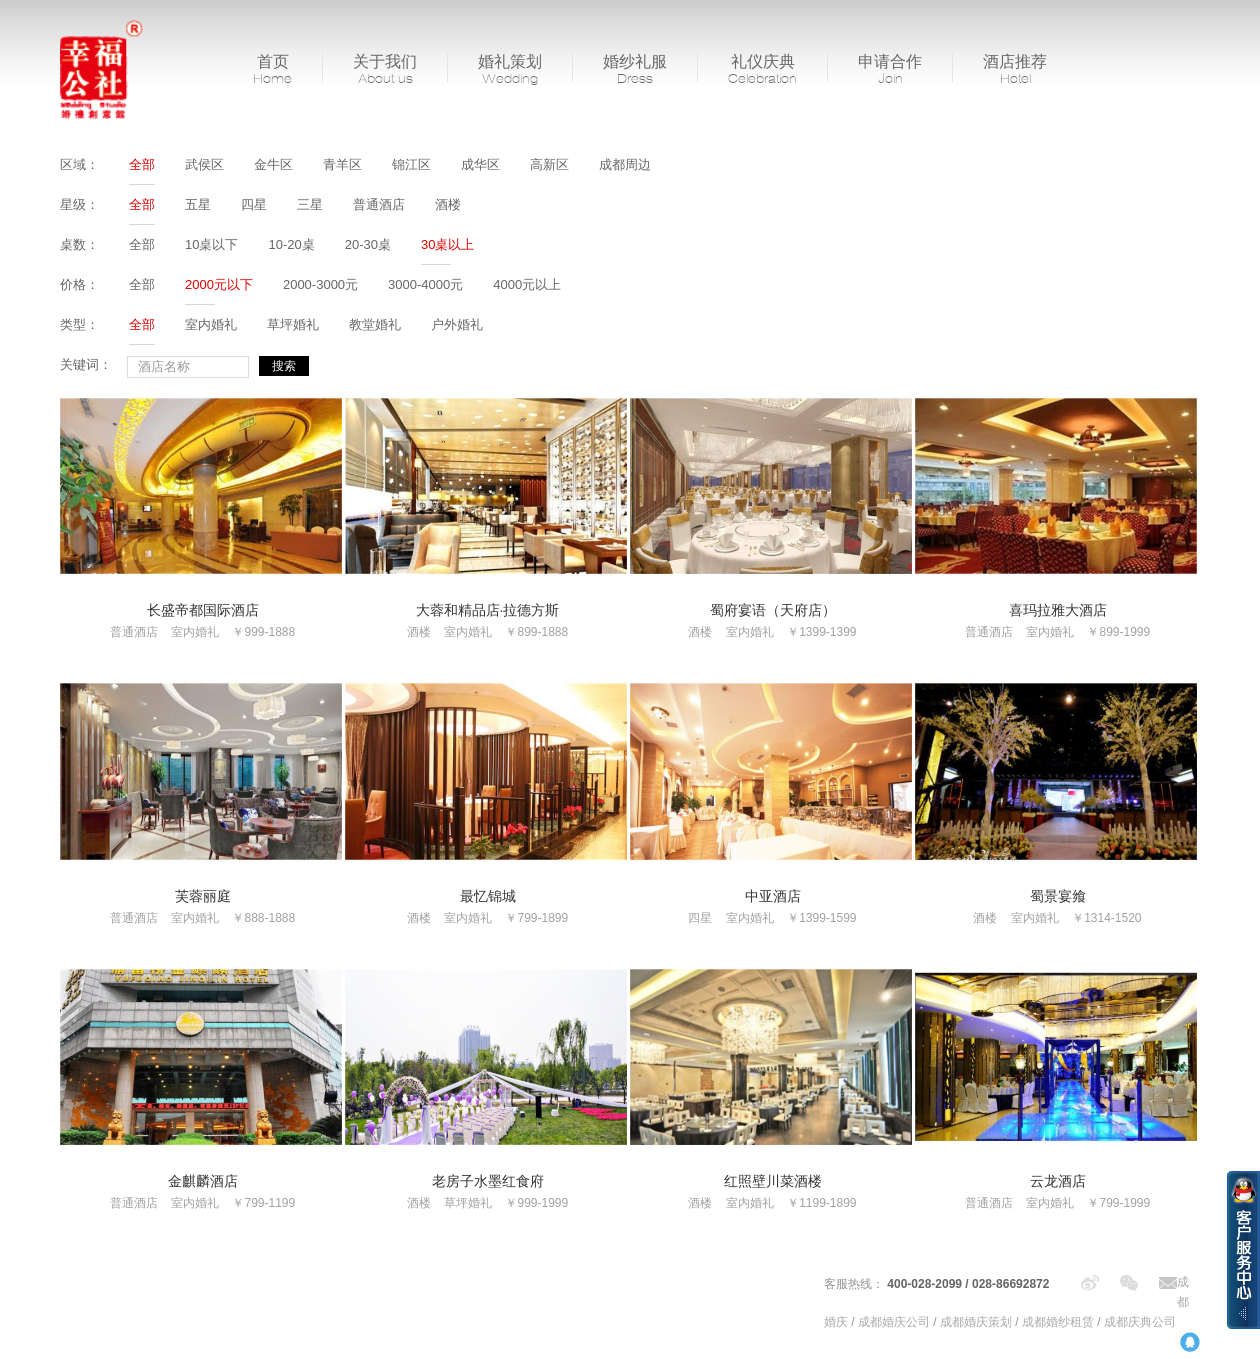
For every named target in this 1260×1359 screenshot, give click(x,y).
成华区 (480, 164)
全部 (142, 164)
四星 (254, 204)
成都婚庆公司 (894, 1322)
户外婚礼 (457, 324)
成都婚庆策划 (976, 1322)
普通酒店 (379, 204)
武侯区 (204, 164)
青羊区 (342, 164)
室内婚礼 (211, 324)
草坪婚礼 (293, 324)
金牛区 (273, 164)
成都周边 (625, 164)
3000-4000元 (425, 284)
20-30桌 (368, 244)
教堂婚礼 (375, 324)
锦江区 (411, 164)
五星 (198, 204)
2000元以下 (219, 284)
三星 (310, 204)
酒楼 (448, 204)
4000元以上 (527, 284)
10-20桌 (291, 244)
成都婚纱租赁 (1058, 1322)
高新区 (549, 164)
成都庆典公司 (1140, 1322)
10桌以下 (211, 244)
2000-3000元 (320, 284)
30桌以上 (447, 244)
